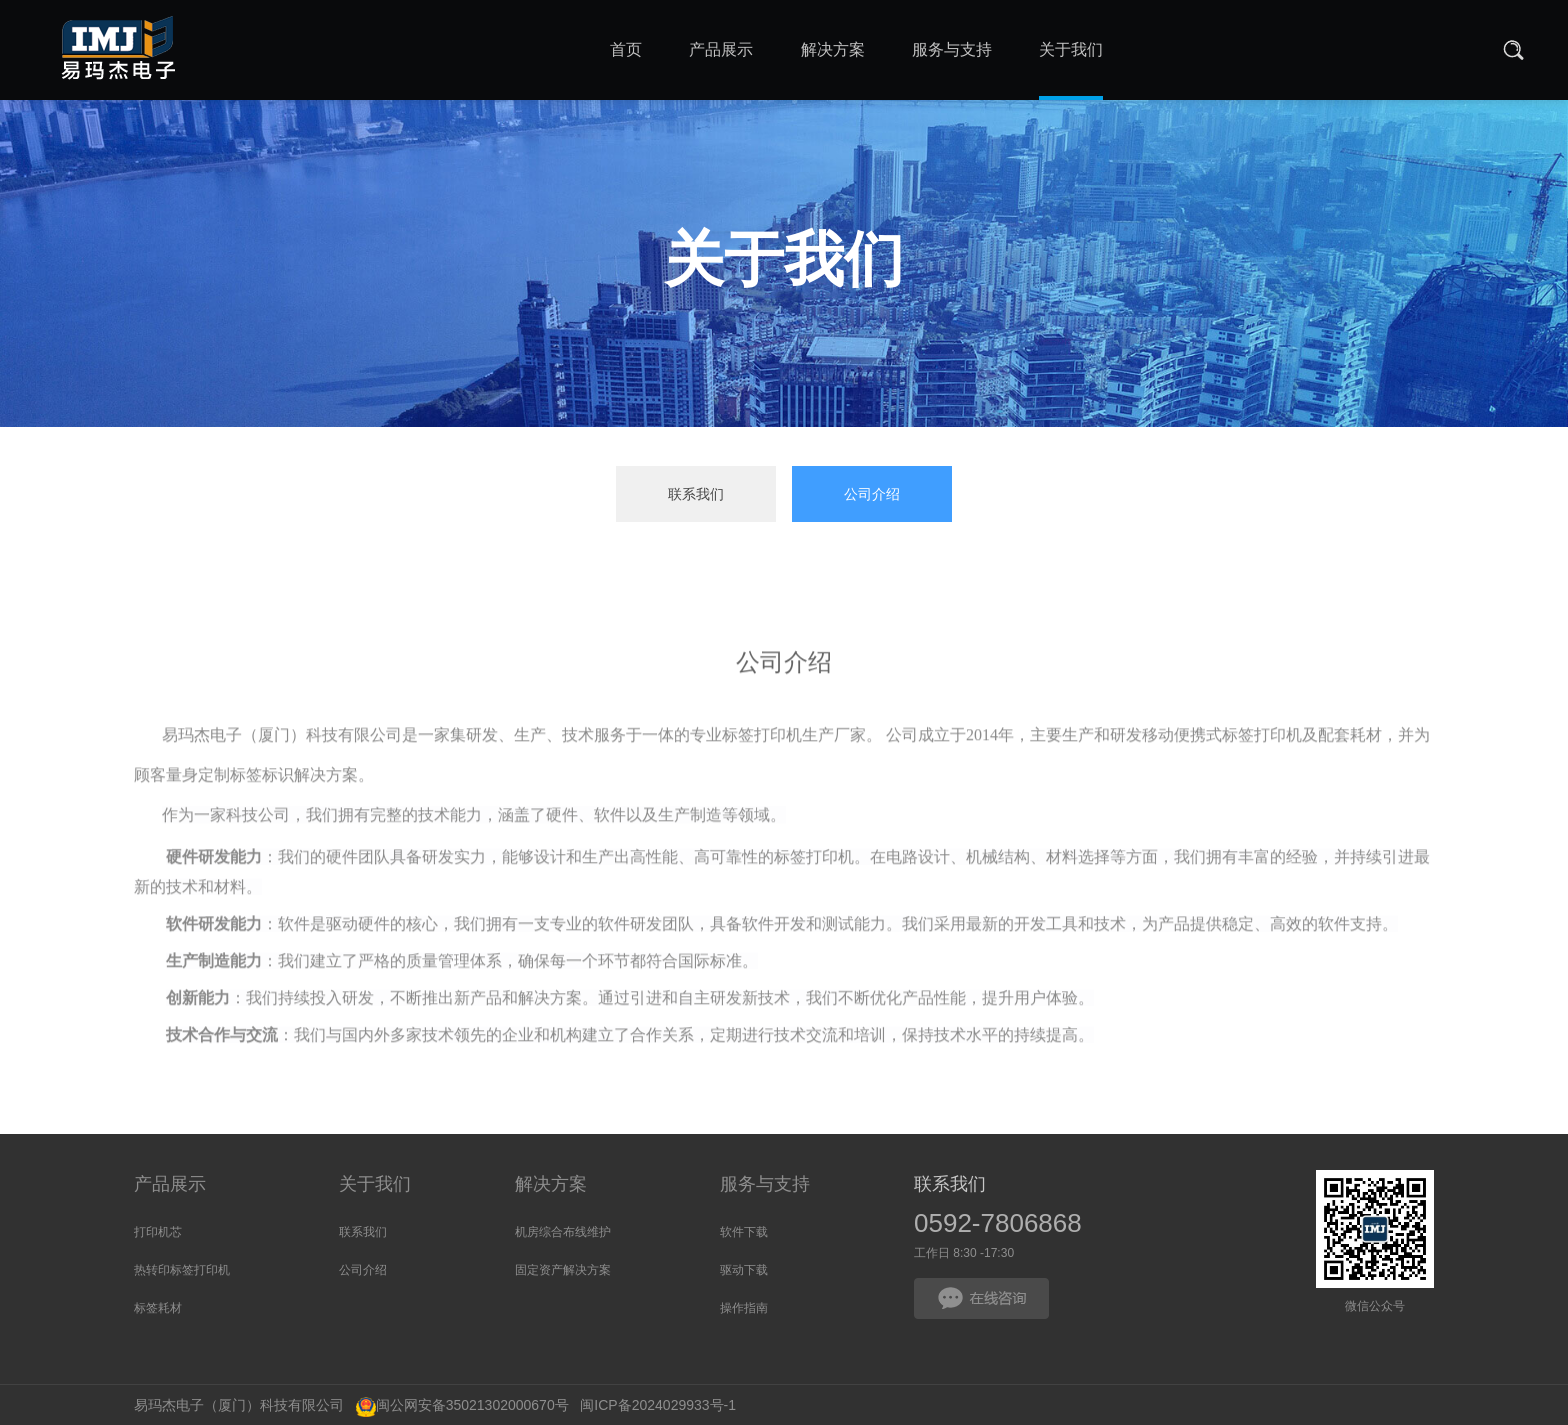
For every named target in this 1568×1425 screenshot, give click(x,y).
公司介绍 (872, 494)
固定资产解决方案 (563, 1270)
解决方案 (551, 1184)
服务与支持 (765, 1184)
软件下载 (744, 1232)
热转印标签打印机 (182, 1270)
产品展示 (170, 1184)
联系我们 (696, 494)
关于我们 (375, 1184)
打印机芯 (158, 1232)
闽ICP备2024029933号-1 (652, 1405)
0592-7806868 (998, 1223)
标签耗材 (158, 1308)
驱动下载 (744, 1270)
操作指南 (744, 1308)
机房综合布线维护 (563, 1232)
